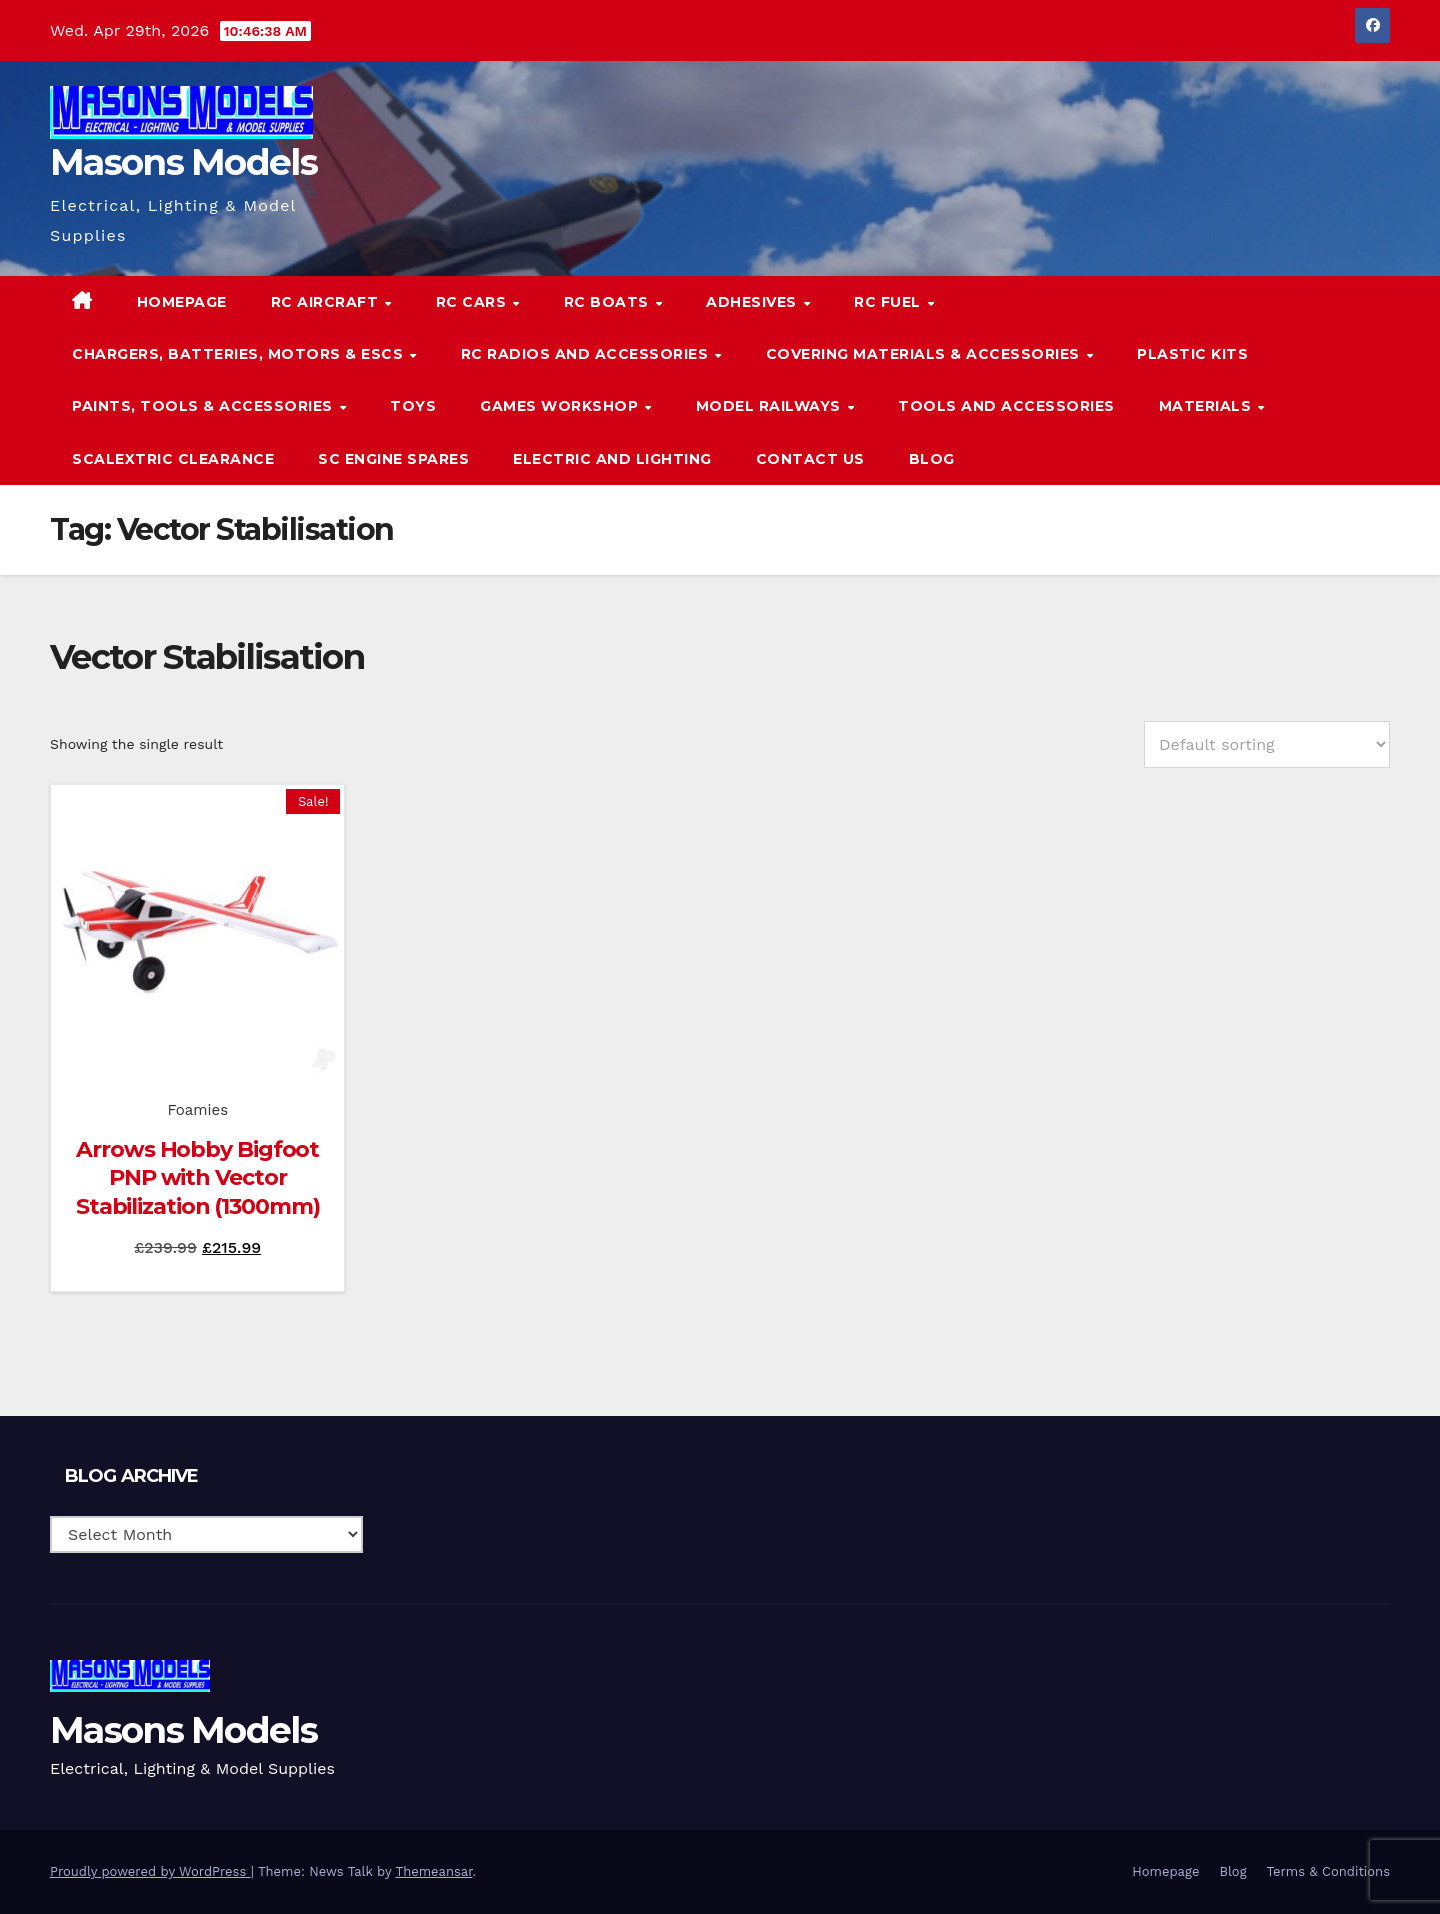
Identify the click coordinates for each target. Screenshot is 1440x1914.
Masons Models (183, 162)
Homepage (182, 302)
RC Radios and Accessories (587, 354)
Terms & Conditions (1328, 1871)
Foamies (197, 1110)
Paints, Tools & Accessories (204, 406)
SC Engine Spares (393, 459)
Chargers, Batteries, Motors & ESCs (240, 354)
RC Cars (473, 302)
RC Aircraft (327, 302)
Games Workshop (561, 406)
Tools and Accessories (1006, 406)
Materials (1207, 406)
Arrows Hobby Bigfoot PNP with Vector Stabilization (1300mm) (198, 1178)
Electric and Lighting (612, 459)
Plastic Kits (1192, 354)
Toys (413, 406)
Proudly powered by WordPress (150, 1871)
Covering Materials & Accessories (925, 354)
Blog (932, 459)
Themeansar (434, 1871)
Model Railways (771, 406)
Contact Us (810, 459)
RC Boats (609, 302)
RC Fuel (889, 302)
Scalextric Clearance (173, 459)
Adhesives (753, 302)
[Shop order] (1267, 744)
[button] (1334, 379)
